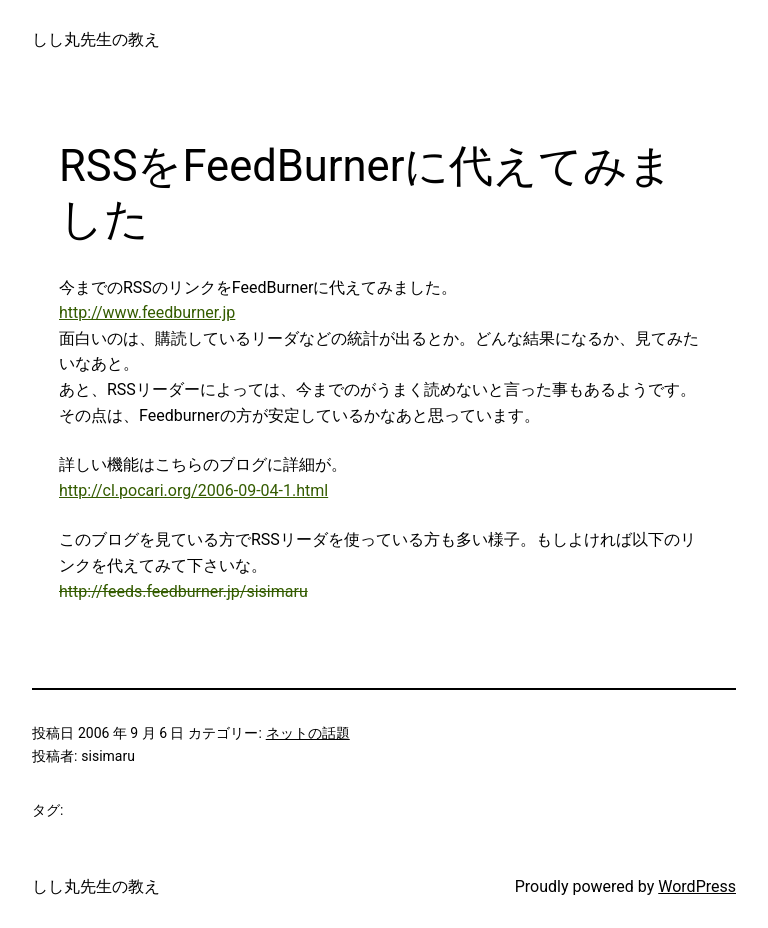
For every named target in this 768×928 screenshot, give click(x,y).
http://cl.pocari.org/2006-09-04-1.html (193, 490)
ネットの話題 (308, 733)
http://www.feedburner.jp (147, 312)
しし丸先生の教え (96, 39)
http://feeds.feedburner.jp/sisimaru (183, 591)
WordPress (697, 886)
